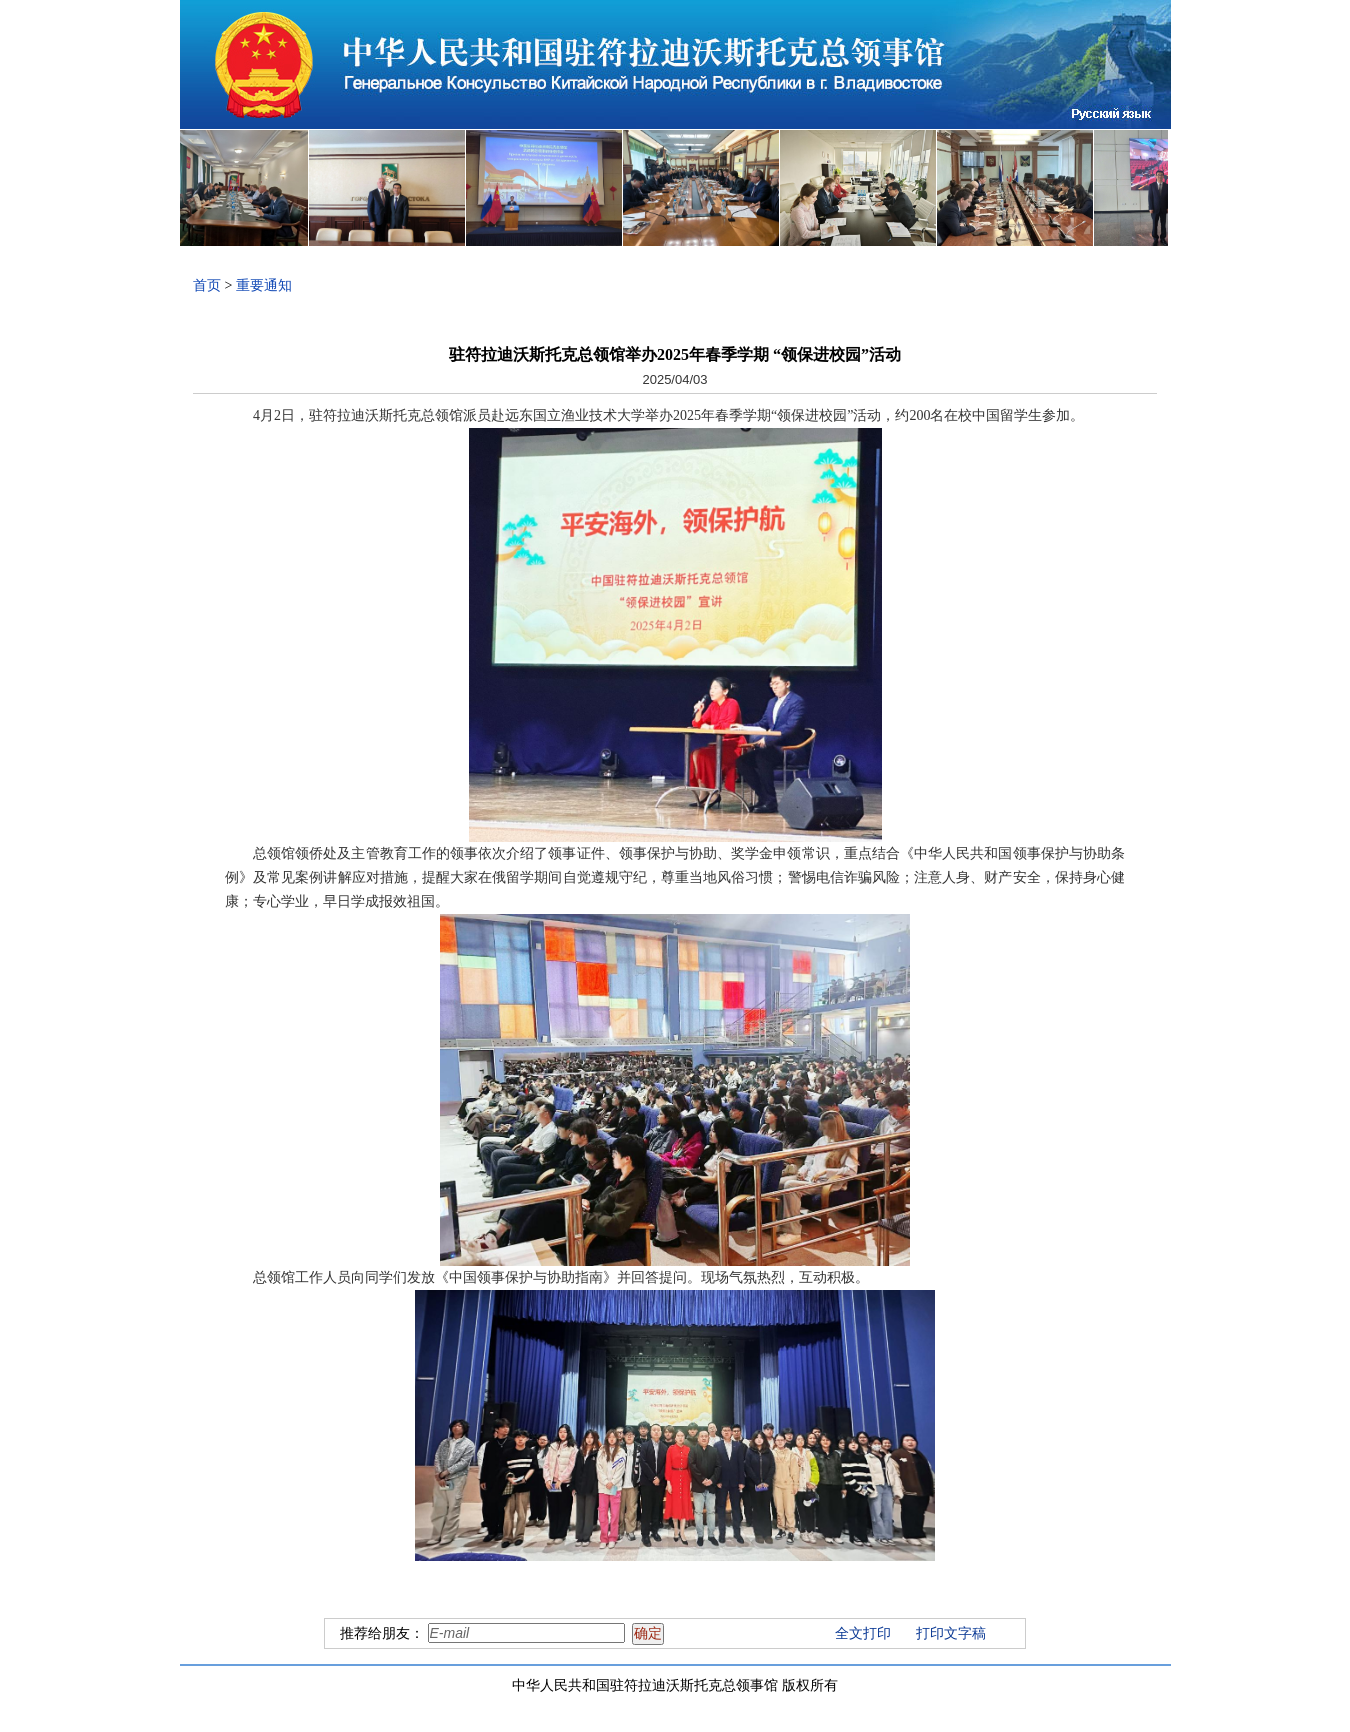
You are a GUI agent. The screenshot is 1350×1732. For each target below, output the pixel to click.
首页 (207, 285)
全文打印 (863, 1633)
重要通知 (264, 285)
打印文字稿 (951, 1633)
